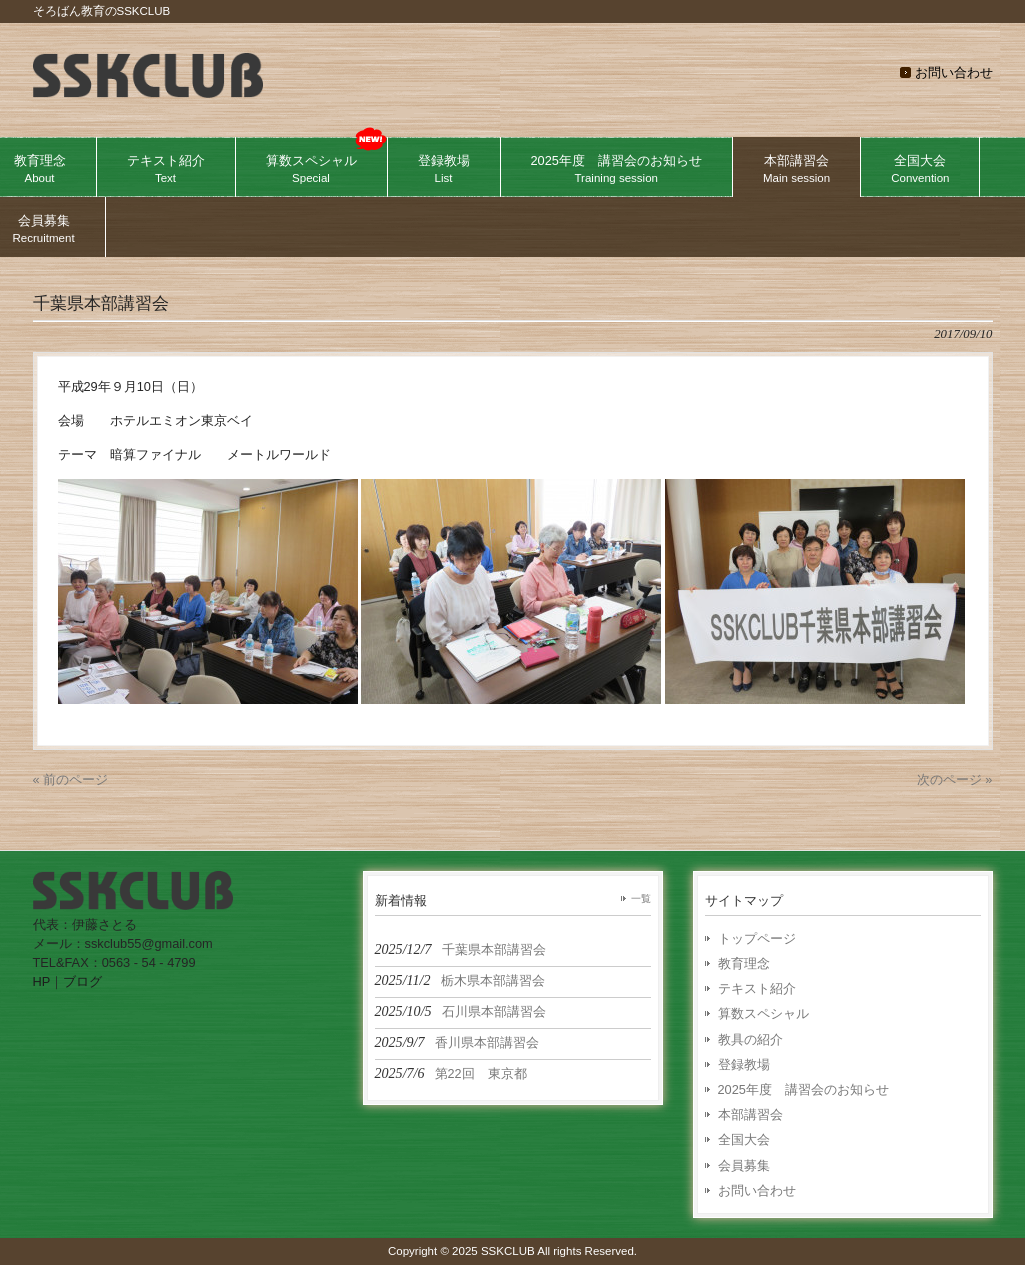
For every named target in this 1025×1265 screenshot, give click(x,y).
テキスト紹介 (757, 988)
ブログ (82, 981)
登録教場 (744, 1064)
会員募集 (744, 1165)
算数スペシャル (763, 1013)
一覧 (641, 898)
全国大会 (744, 1139)
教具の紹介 (750, 1039)
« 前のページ (71, 779)
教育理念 (744, 963)
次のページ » (955, 779)
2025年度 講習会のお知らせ (803, 1089)
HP (42, 981)
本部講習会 (750, 1114)
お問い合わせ (954, 72)
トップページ (757, 938)
